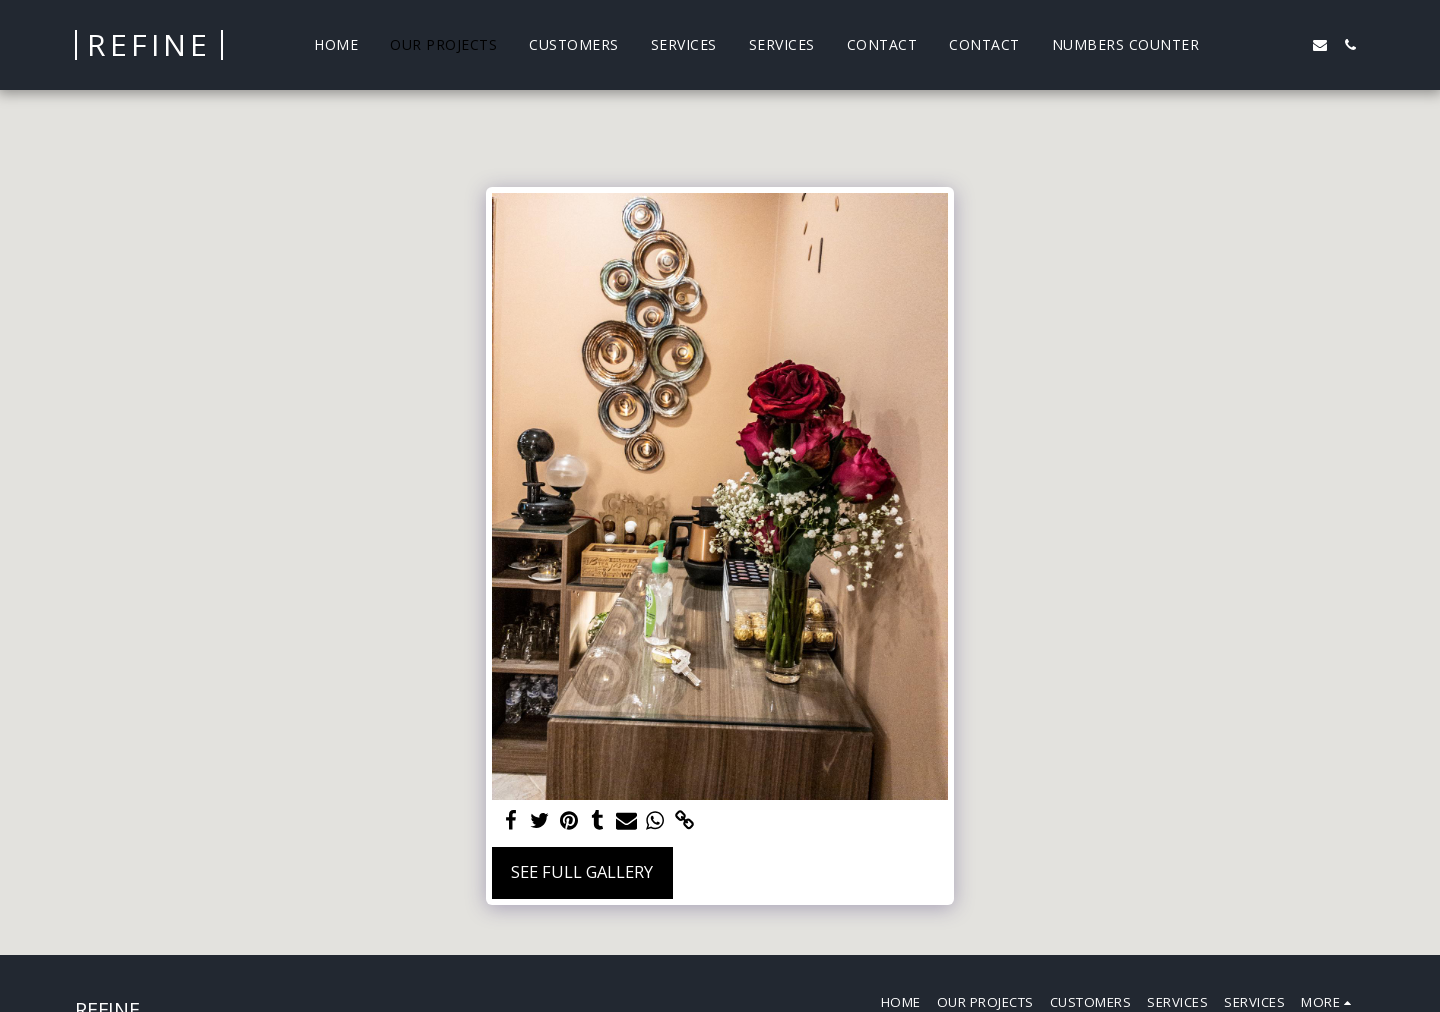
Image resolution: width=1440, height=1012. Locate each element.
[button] (1230, 45)
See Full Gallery (582, 871)
